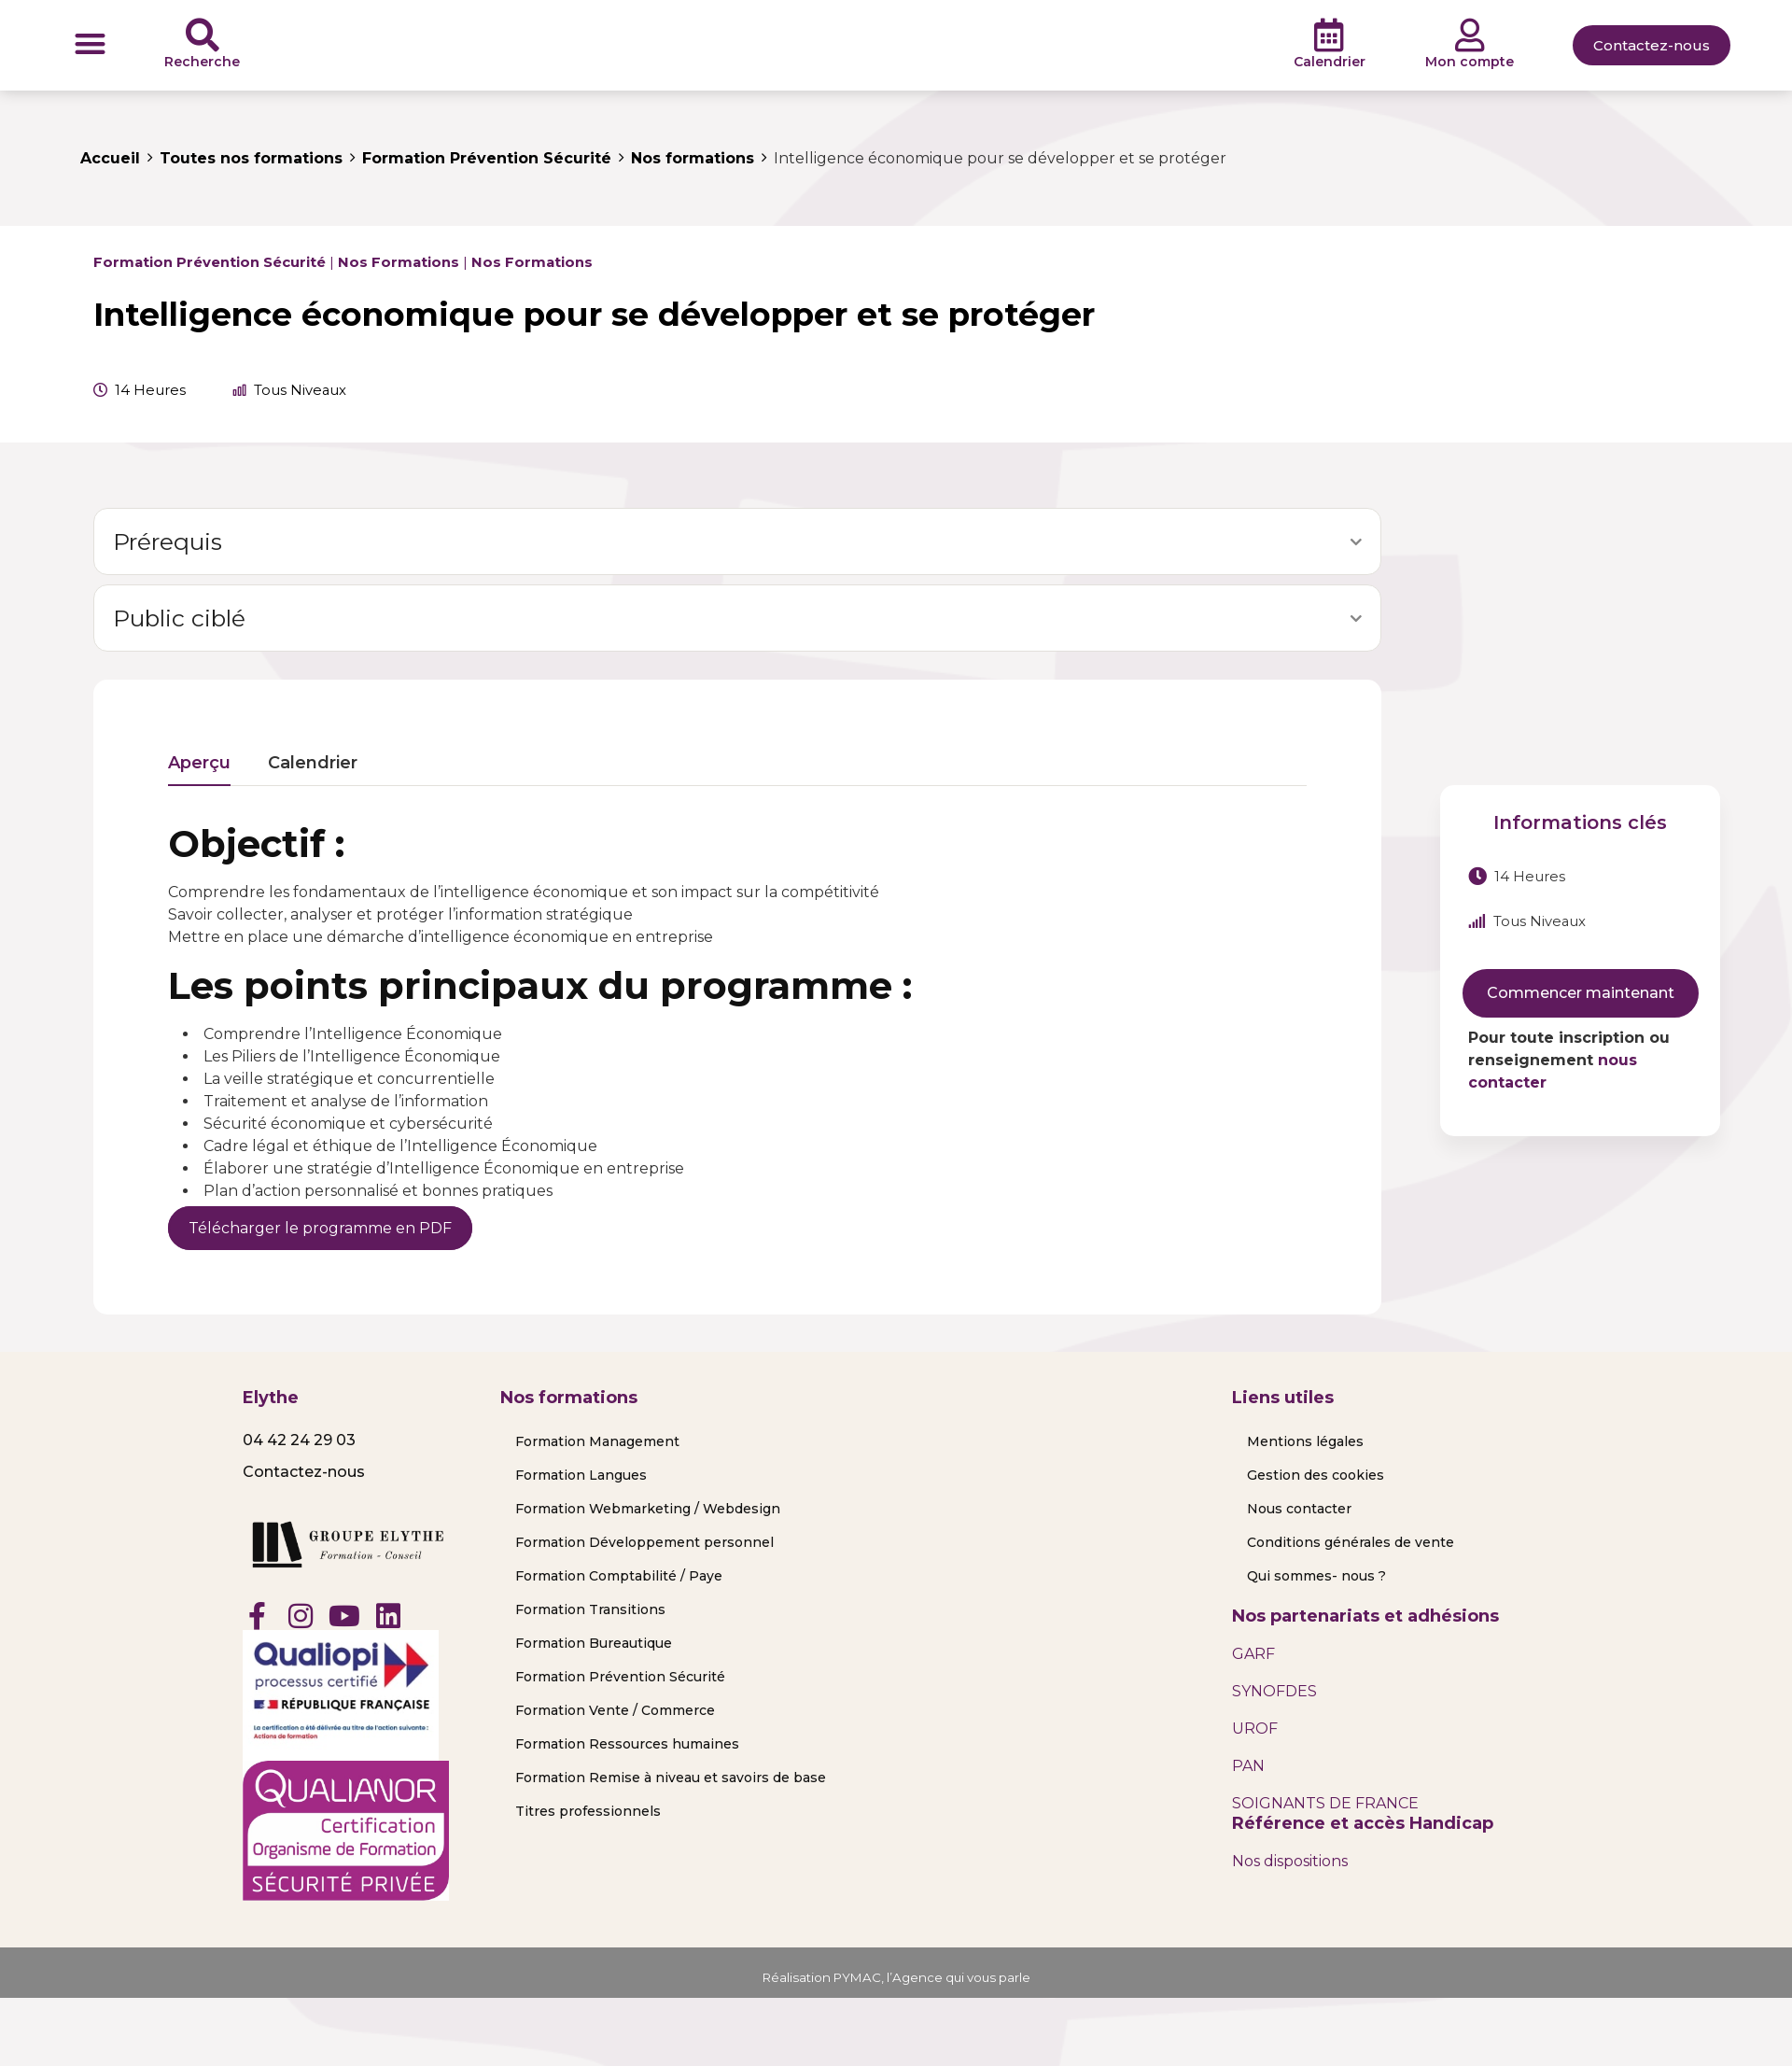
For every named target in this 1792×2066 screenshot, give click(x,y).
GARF (1253, 1654)
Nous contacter (1299, 1508)
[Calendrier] (1329, 35)
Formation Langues (581, 1475)
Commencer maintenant (1580, 993)
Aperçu (199, 763)
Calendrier (1329, 61)
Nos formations (398, 262)
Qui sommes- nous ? (1316, 1575)
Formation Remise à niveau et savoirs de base (670, 1777)
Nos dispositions (1290, 1861)
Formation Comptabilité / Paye (618, 1575)
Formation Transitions (590, 1609)
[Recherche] (202, 35)
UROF (1255, 1728)
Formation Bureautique (593, 1643)
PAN (1248, 1766)
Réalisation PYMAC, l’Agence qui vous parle (896, 1977)
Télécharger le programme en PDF (320, 1228)
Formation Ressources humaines (627, 1744)
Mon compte (1469, 61)
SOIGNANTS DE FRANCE (1325, 1803)
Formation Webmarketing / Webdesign (647, 1508)
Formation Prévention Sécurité (209, 262)
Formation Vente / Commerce (615, 1710)
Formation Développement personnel (644, 1542)
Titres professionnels (588, 1811)
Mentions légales (1305, 1441)
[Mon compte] (1470, 35)
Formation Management (597, 1441)
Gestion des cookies (1315, 1475)
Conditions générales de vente (1350, 1542)
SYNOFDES (1274, 1691)
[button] (90, 43)
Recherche (202, 61)
